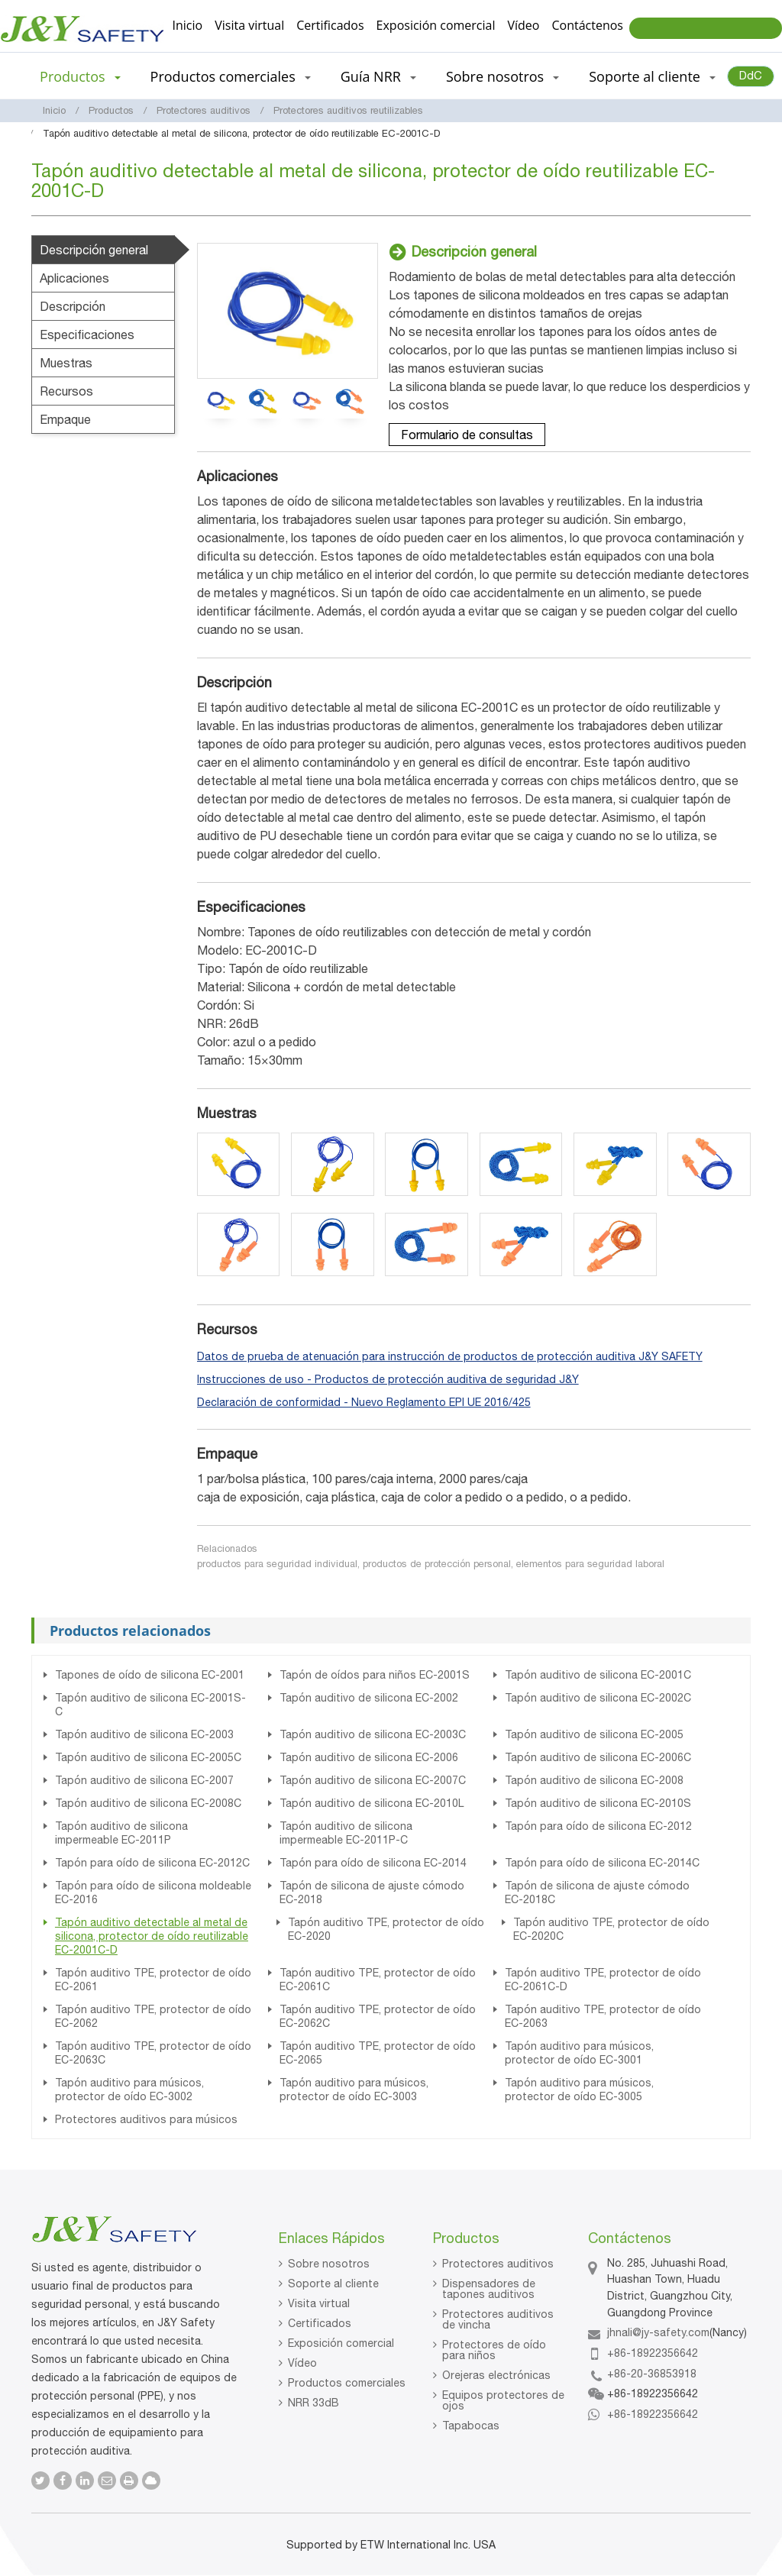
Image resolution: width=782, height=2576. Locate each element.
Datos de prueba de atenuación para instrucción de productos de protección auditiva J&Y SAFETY (450, 1356)
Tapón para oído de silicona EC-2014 (373, 1863)
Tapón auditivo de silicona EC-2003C (373, 1734)
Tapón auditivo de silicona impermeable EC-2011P (121, 1833)
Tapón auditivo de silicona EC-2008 (594, 1780)
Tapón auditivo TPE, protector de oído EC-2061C (378, 1980)
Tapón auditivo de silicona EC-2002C (598, 1698)
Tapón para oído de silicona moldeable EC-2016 (153, 1892)
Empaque (65, 419)
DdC (750, 75)
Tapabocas (470, 2425)
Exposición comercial (436, 25)
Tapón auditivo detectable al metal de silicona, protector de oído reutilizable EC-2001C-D (151, 1936)
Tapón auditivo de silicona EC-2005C (148, 1757)
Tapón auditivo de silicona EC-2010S (598, 1803)
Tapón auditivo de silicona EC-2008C (148, 1803)
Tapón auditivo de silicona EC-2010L (372, 1803)
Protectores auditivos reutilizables (348, 110)
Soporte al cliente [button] (652, 76)
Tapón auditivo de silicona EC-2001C (598, 1675)
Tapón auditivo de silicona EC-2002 (369, 1698)
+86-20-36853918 (651, 2374)
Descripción (72, 306)
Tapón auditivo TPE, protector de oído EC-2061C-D (603, 1980)
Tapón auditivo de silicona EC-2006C (598, 1757)
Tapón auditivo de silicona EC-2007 (144, 1780)
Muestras (66, 363)
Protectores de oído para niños (494, 2350)
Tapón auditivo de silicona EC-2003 (144, 1734)
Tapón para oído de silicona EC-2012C (152, 1863)
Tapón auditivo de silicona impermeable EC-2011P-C (346, 1833)
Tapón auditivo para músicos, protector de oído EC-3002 (129, 2089)
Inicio (188, 25)
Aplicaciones (74, 278)
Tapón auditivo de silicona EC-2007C (373, 1780)
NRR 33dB (313, 2402)
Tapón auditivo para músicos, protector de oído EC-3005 (579, 2089)
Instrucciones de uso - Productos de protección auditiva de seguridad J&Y (388, 1379)
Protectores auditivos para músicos (146, 2119)
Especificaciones (87, 334)
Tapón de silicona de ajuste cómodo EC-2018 (372, 1892)
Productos (111, 110)
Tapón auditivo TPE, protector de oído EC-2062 (153, 2016)
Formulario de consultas (467, 434)
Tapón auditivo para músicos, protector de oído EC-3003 (354, 2089)
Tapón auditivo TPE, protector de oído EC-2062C (378, 2016)
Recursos (66, 391)
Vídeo (523, 25)
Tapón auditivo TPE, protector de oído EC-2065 (378, 2053)
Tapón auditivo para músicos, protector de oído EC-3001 (579, 2053)
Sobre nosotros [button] (502, 76)
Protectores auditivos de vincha (498, 2319)
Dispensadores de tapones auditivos (488, 2289)
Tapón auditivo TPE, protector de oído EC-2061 (153, 1980)
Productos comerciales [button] (230, 76)
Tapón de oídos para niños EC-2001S (375, 1675)
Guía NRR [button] (378, 76)
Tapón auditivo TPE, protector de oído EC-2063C (153, 2053)
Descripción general (94, 250)
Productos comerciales (347, 2382)
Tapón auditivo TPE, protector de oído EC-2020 (386, 1929)
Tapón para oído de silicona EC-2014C (602, 1863)
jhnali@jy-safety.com (658, 2332)
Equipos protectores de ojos (503, 2400)
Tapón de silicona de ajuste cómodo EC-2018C (597, 1892)
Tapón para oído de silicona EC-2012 (598, 1826)
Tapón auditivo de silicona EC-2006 (369, 1757)
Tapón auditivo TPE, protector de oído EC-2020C (611, 1929)
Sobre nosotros (329, 2263)
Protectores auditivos (203, 110)
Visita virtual (249, 25)
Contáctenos (587, 25)
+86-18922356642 (652, 2353)
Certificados (330, 25)
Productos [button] (80, 76)
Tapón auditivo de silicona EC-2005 (594, 1734)
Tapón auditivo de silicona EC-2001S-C (150, 1705)
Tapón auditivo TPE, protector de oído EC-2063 (603, 2016)
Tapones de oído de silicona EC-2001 (149, 1675)
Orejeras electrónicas (496, 2375)
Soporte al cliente (333, 2283)
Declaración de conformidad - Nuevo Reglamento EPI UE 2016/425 (364, 1402)
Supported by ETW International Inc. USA (391, 2545)
